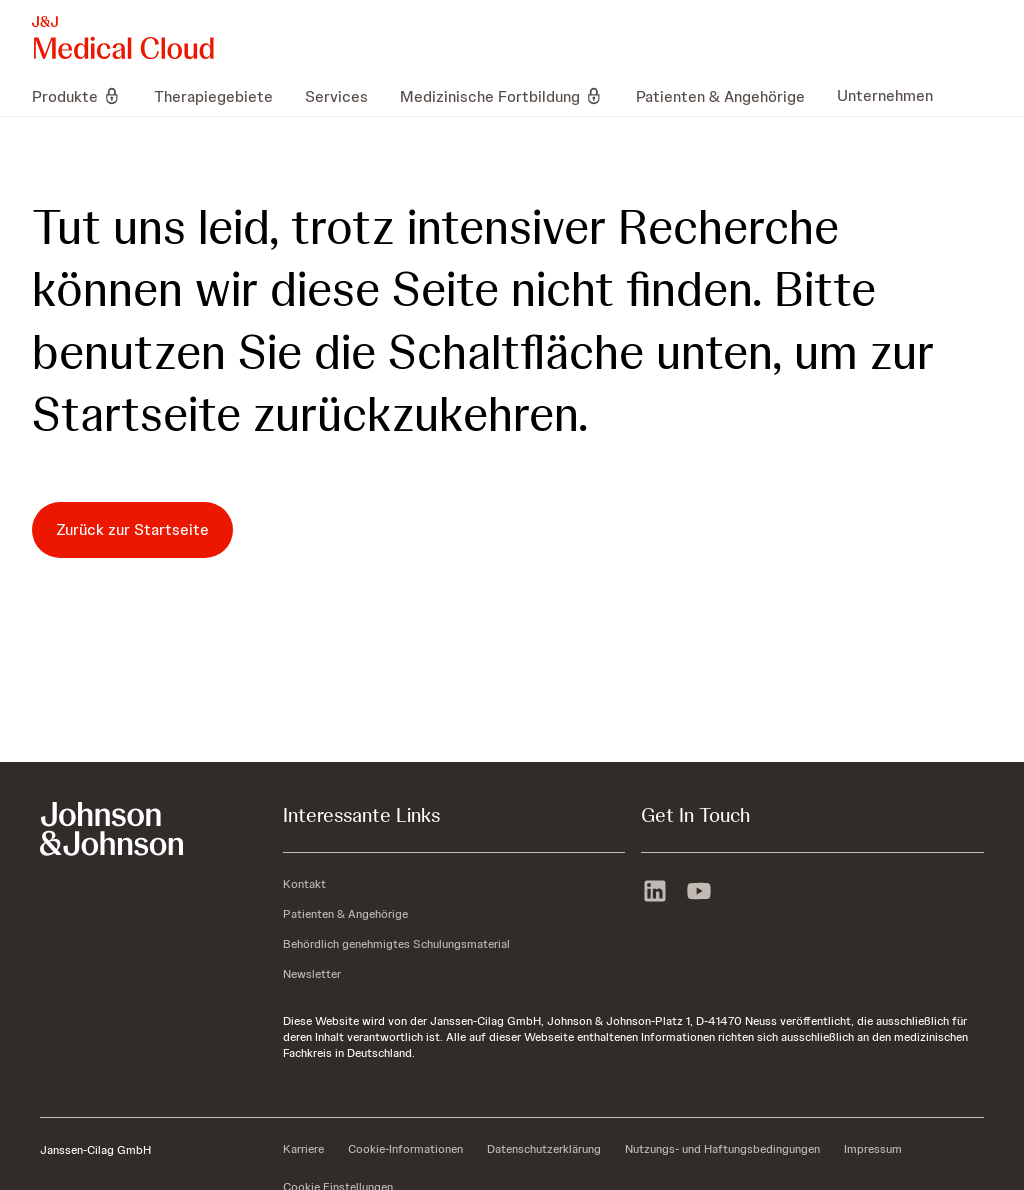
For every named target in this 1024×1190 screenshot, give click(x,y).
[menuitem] (85, 96)
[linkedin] (655, 893)
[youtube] (699, 893)
